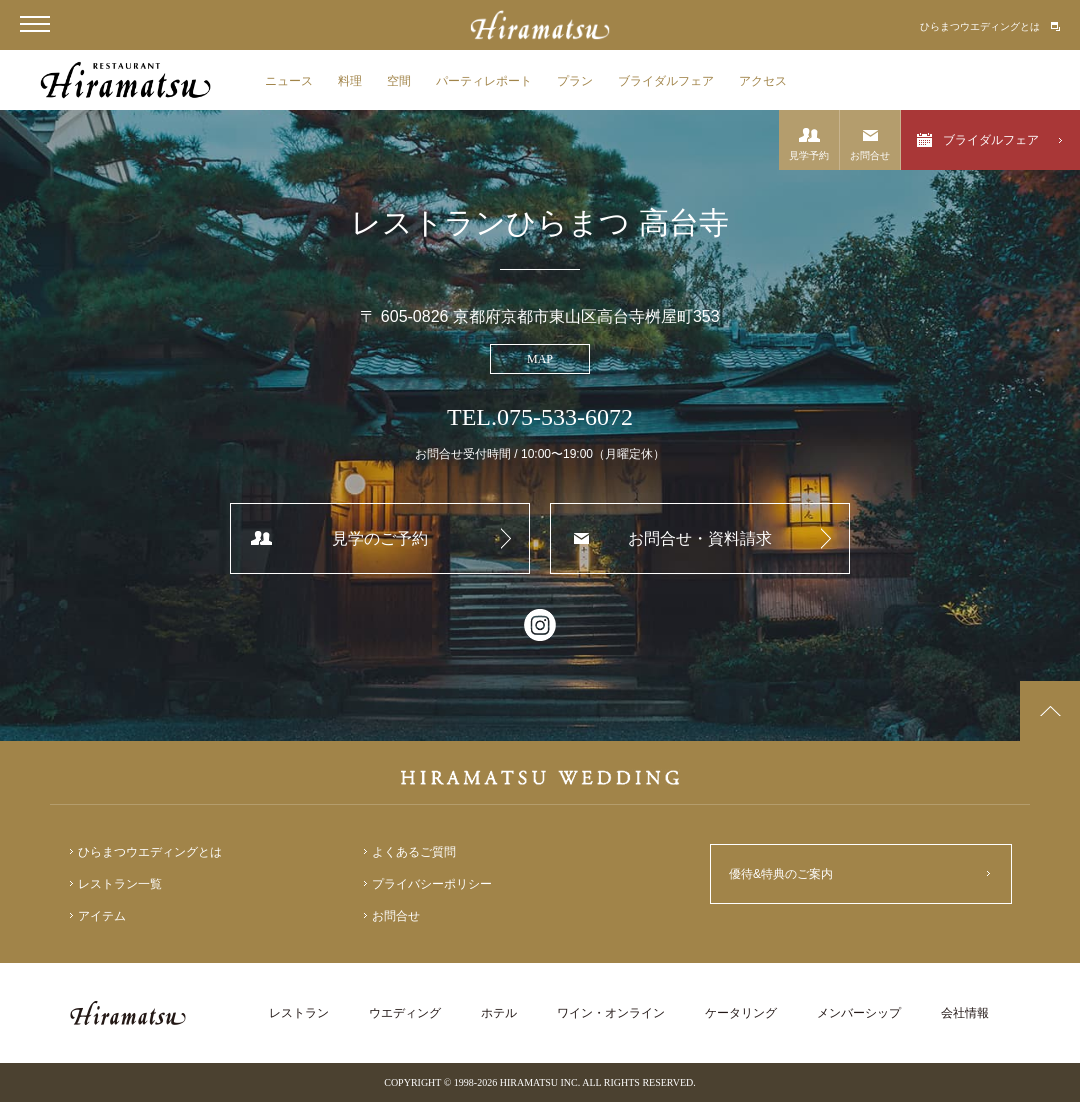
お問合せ (870, 155)
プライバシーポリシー (432, 884)
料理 (350, 81)
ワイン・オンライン (611, 1013)
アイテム (102, 916)
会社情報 (965, 1013)
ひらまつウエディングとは (980, 26)
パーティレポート (484, 81)
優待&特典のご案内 (781, 874)
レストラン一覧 (120, 884)
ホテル (499, 1013)
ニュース (289, 81)
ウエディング (405, 1013)
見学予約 (809, 155)
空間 (399, 81)
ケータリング (741, 1013)
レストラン (299, 1013)
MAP (540, 359)
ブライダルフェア (666, 81)
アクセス (763, 81)
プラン (575, 81)
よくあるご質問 (414, 852)
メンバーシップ (859, 1013)
